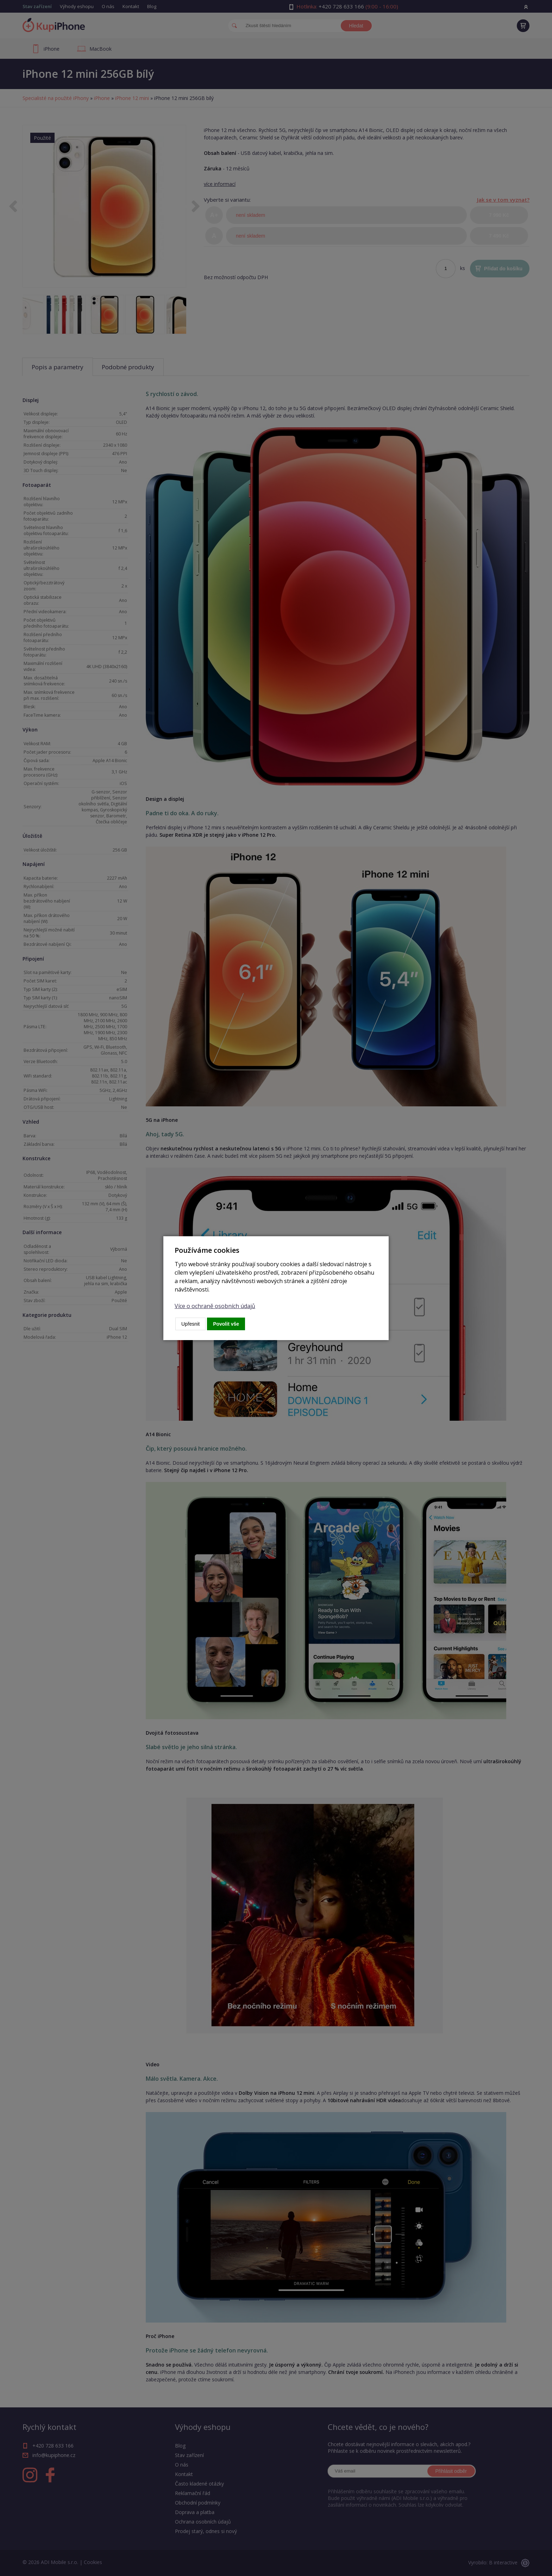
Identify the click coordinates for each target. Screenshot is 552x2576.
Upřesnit (190, 1324)
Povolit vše (226, 1324)
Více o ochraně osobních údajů (215, 1306)
